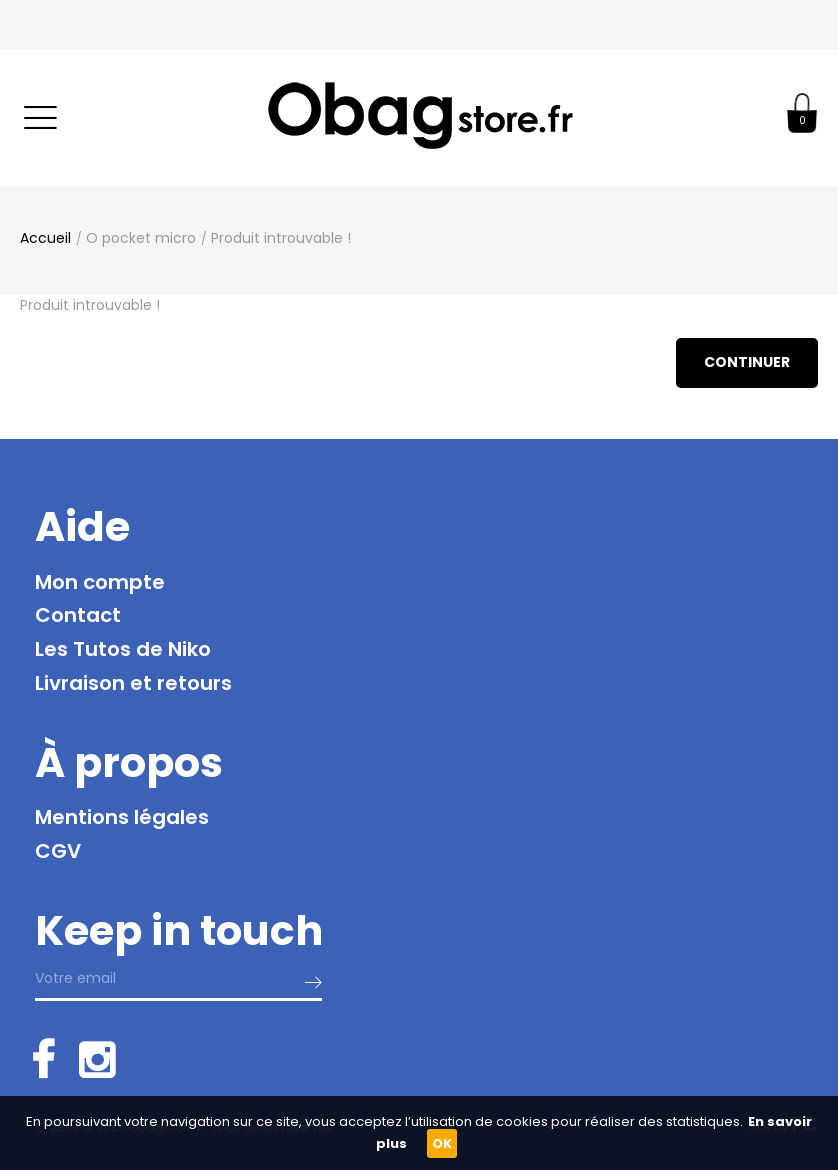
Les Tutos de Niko (123, 649)
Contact (78, 615)
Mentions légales (122, 817)
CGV (58, 851)
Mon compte (100, 582)
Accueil (45, 238)
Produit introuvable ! (281, 238)
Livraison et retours (133, 683)
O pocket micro (141, 238)
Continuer (747, 362)
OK (442, 1143)
